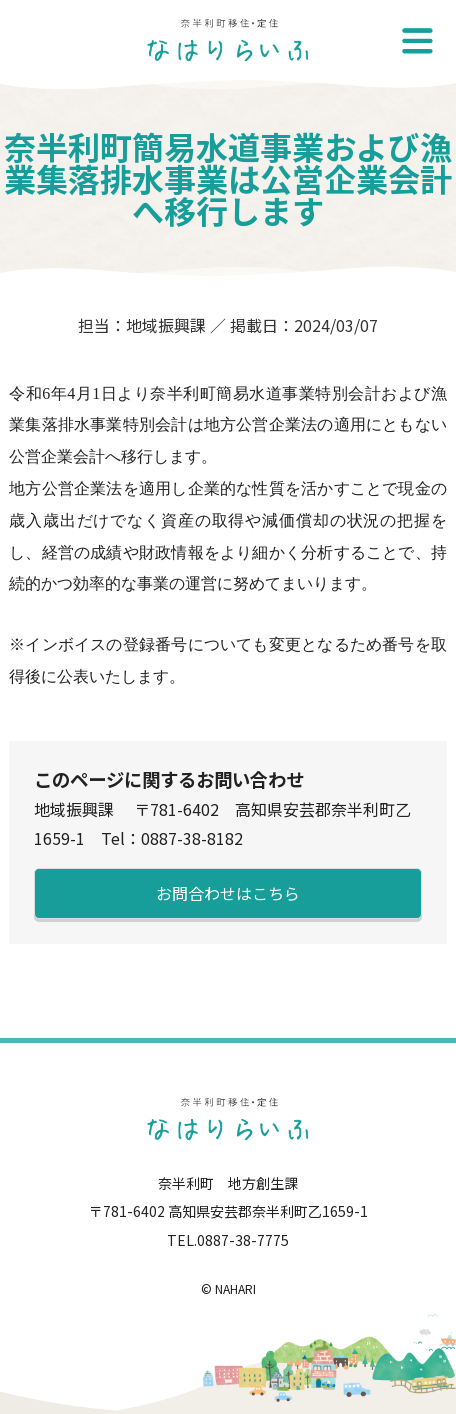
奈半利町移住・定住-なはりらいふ (228, 40)
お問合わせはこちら (228, 893)
